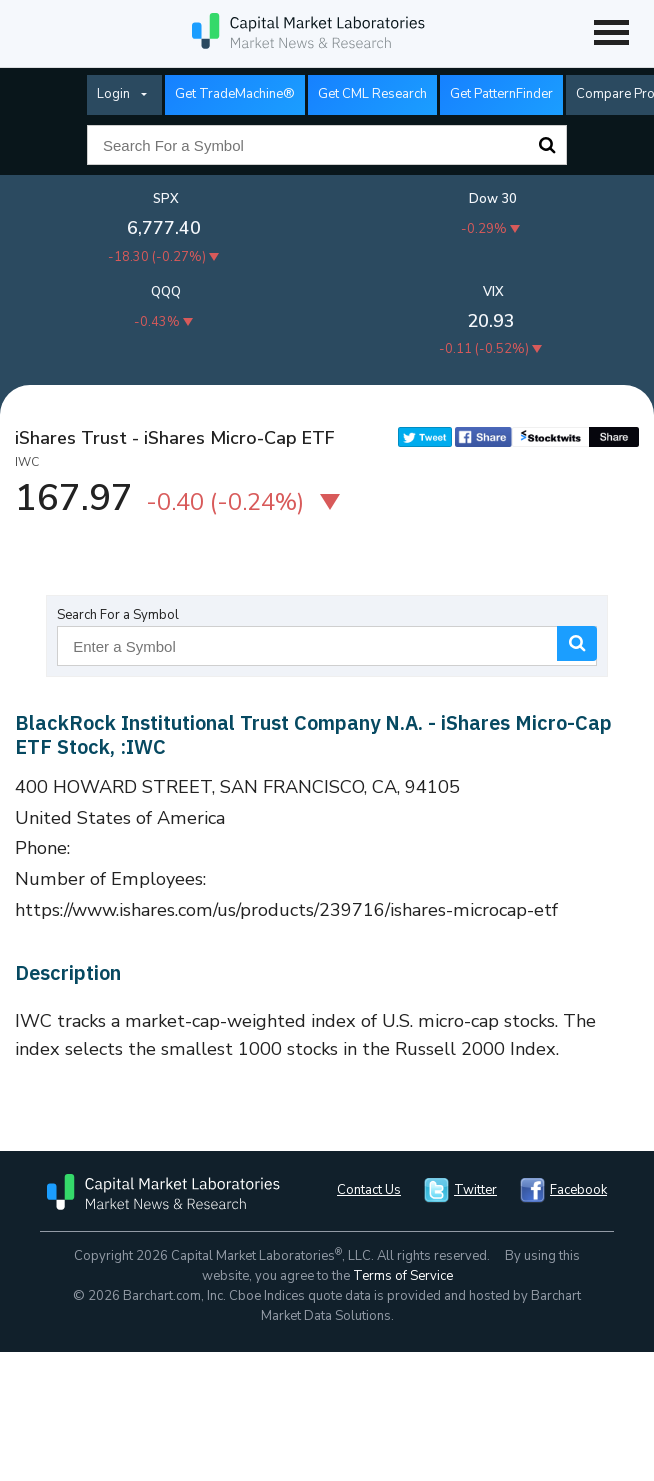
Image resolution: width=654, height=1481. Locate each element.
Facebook (578, 1190)
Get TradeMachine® (235, 94)
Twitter (475, 1190)
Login (113, 94)
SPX (166, 199)
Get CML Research (372, 94)
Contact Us (369, 1190)
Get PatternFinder (501, 94)
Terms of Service (403, 1276)
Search (547, 145)
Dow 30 (493, 199)
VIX (493, 292)
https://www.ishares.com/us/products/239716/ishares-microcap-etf (286, 910)
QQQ (166, 292)
